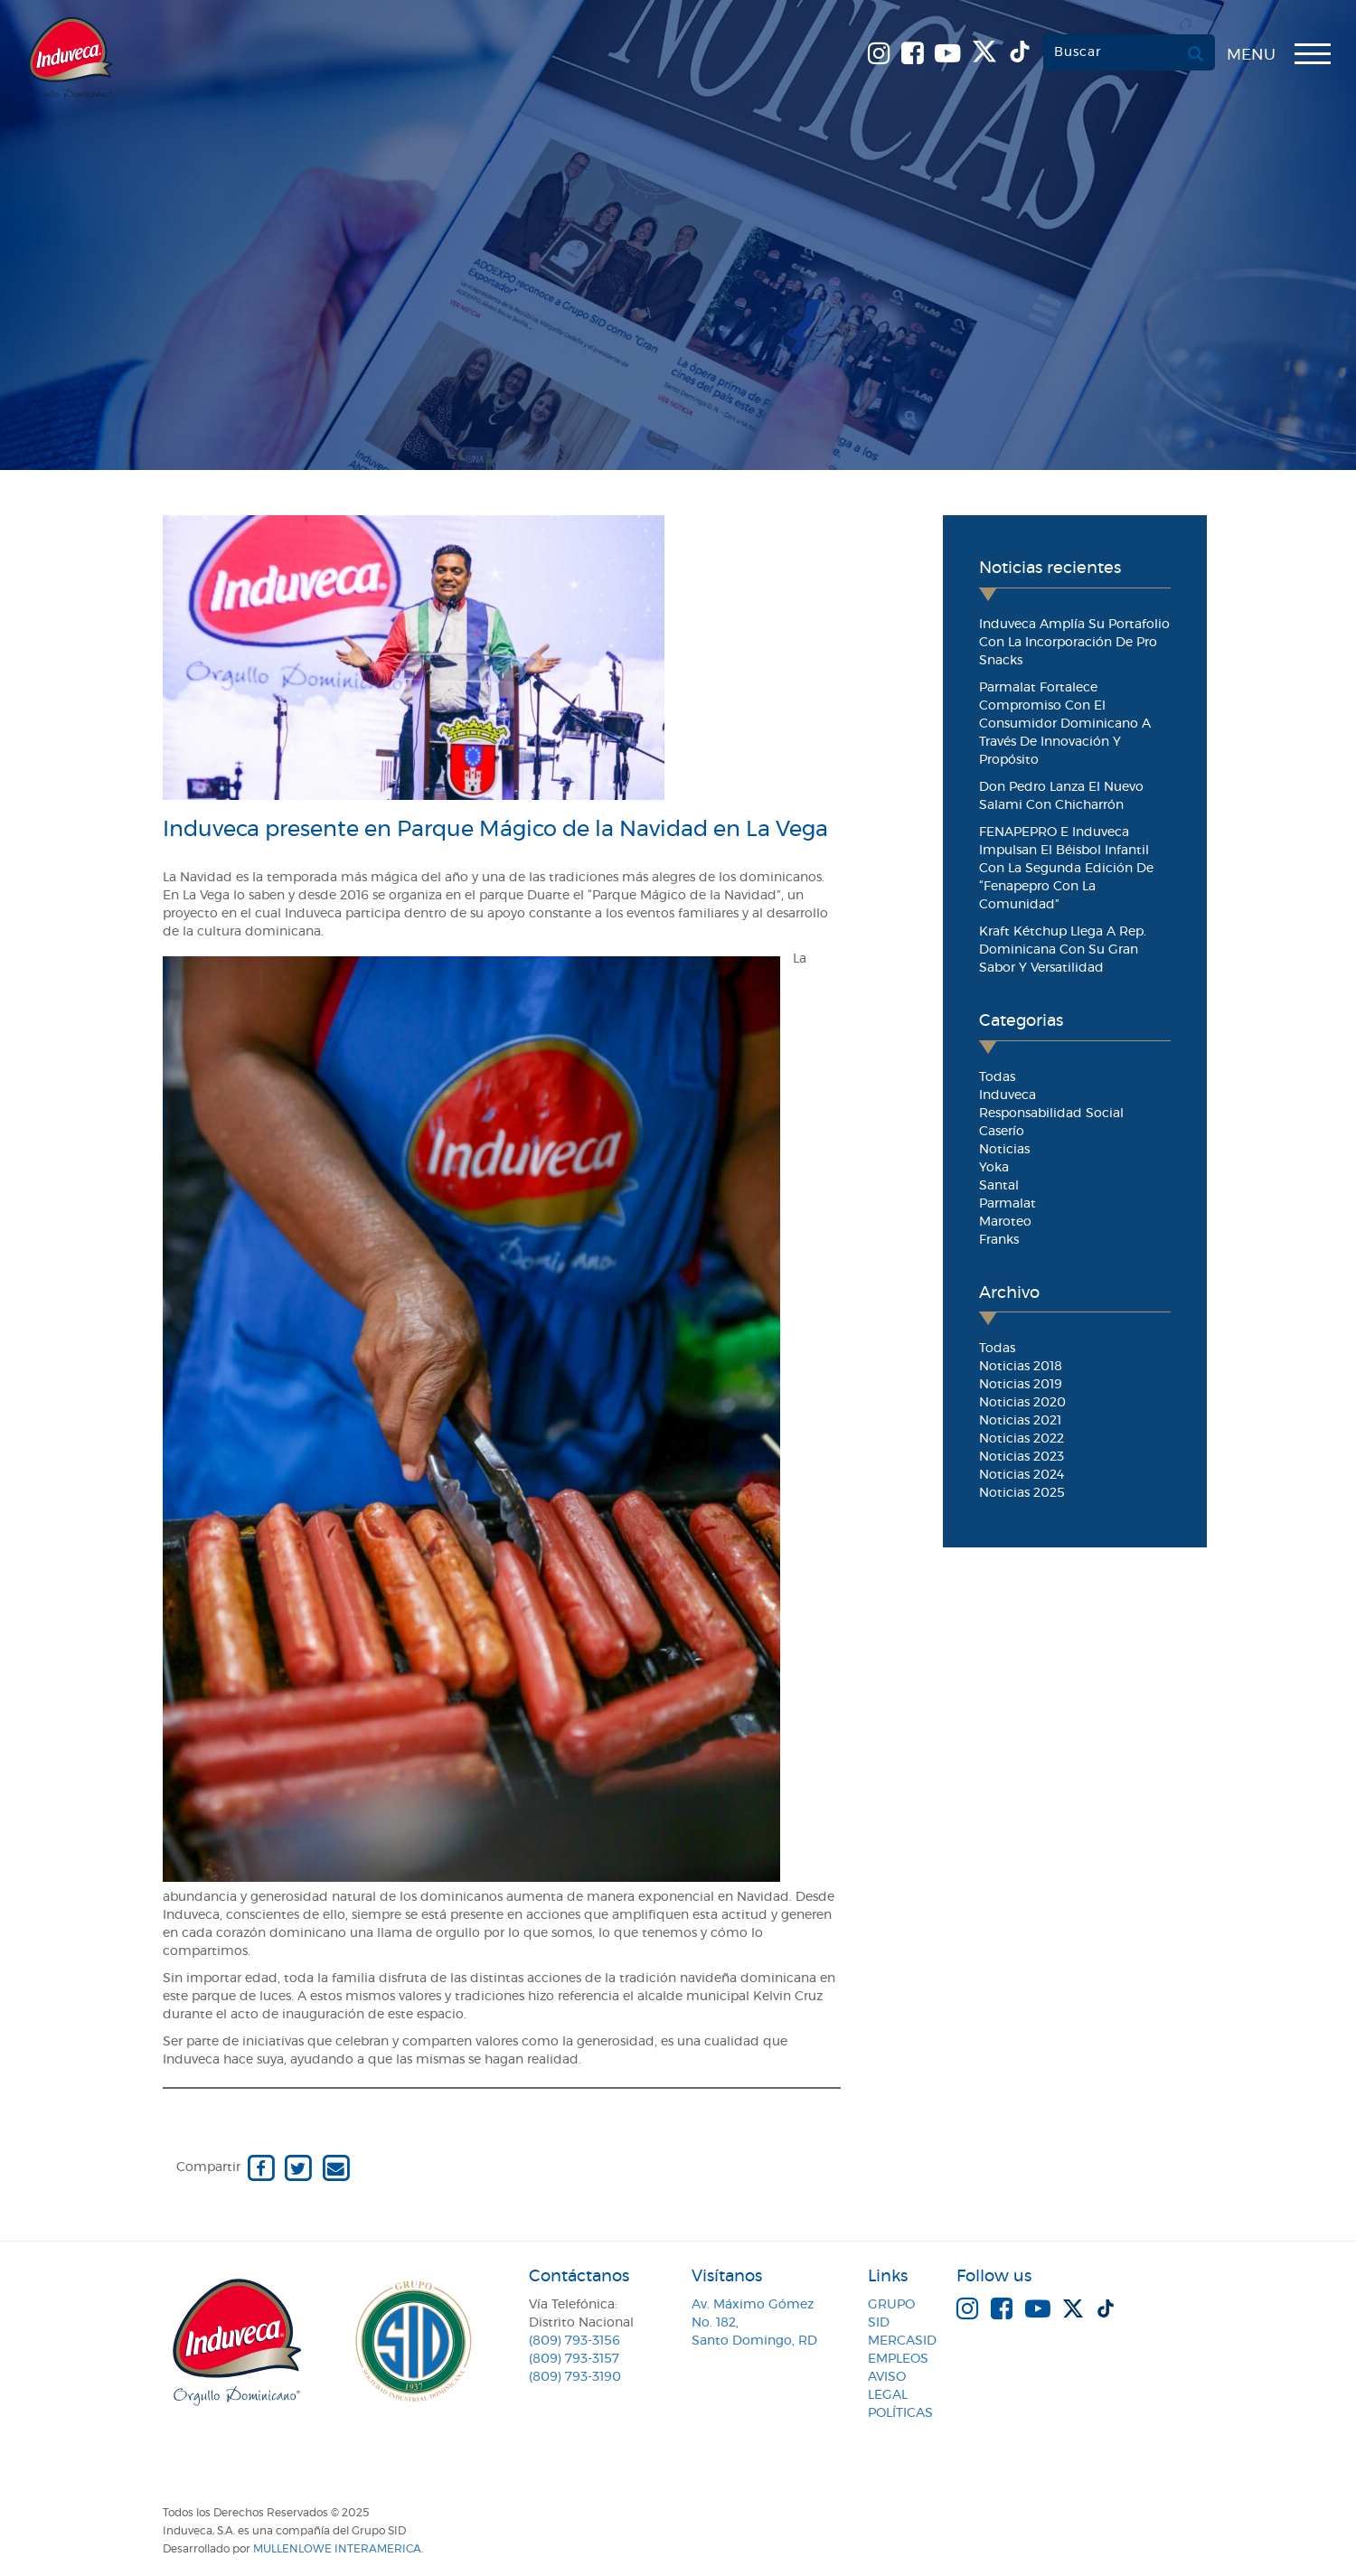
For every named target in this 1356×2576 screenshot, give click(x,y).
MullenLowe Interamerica (337, 2548)
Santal (999, 1186)
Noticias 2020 (1022, 1402)
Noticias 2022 (1021, 1439)
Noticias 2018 (1020, 1366)
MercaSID (902, 2341)
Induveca (1007, 1095)
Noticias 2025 (1022, 1493)
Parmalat (1007, 1204)
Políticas (900, 2413)
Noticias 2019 (1020, 1384)
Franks (999, 1240)
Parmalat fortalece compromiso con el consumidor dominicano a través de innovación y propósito (1065, 724)
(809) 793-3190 (575, 2377)
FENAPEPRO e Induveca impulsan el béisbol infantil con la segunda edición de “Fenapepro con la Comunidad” (1066, 868)
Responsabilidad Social (1051, 1113)
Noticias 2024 (1021, 1475)
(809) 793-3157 (574, 2359)
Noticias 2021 (1020, 1421)
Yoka (994, 1167)
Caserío (1001, 1131)
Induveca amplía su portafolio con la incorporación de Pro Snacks (1074, 642)
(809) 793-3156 (574, 2341)
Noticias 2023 (1021, 1457)
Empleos (898, 2359)
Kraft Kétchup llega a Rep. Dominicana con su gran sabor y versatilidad (1062, 950)
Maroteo (1005, 1222)
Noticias (1004, 1149)
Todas (997, 1077)
